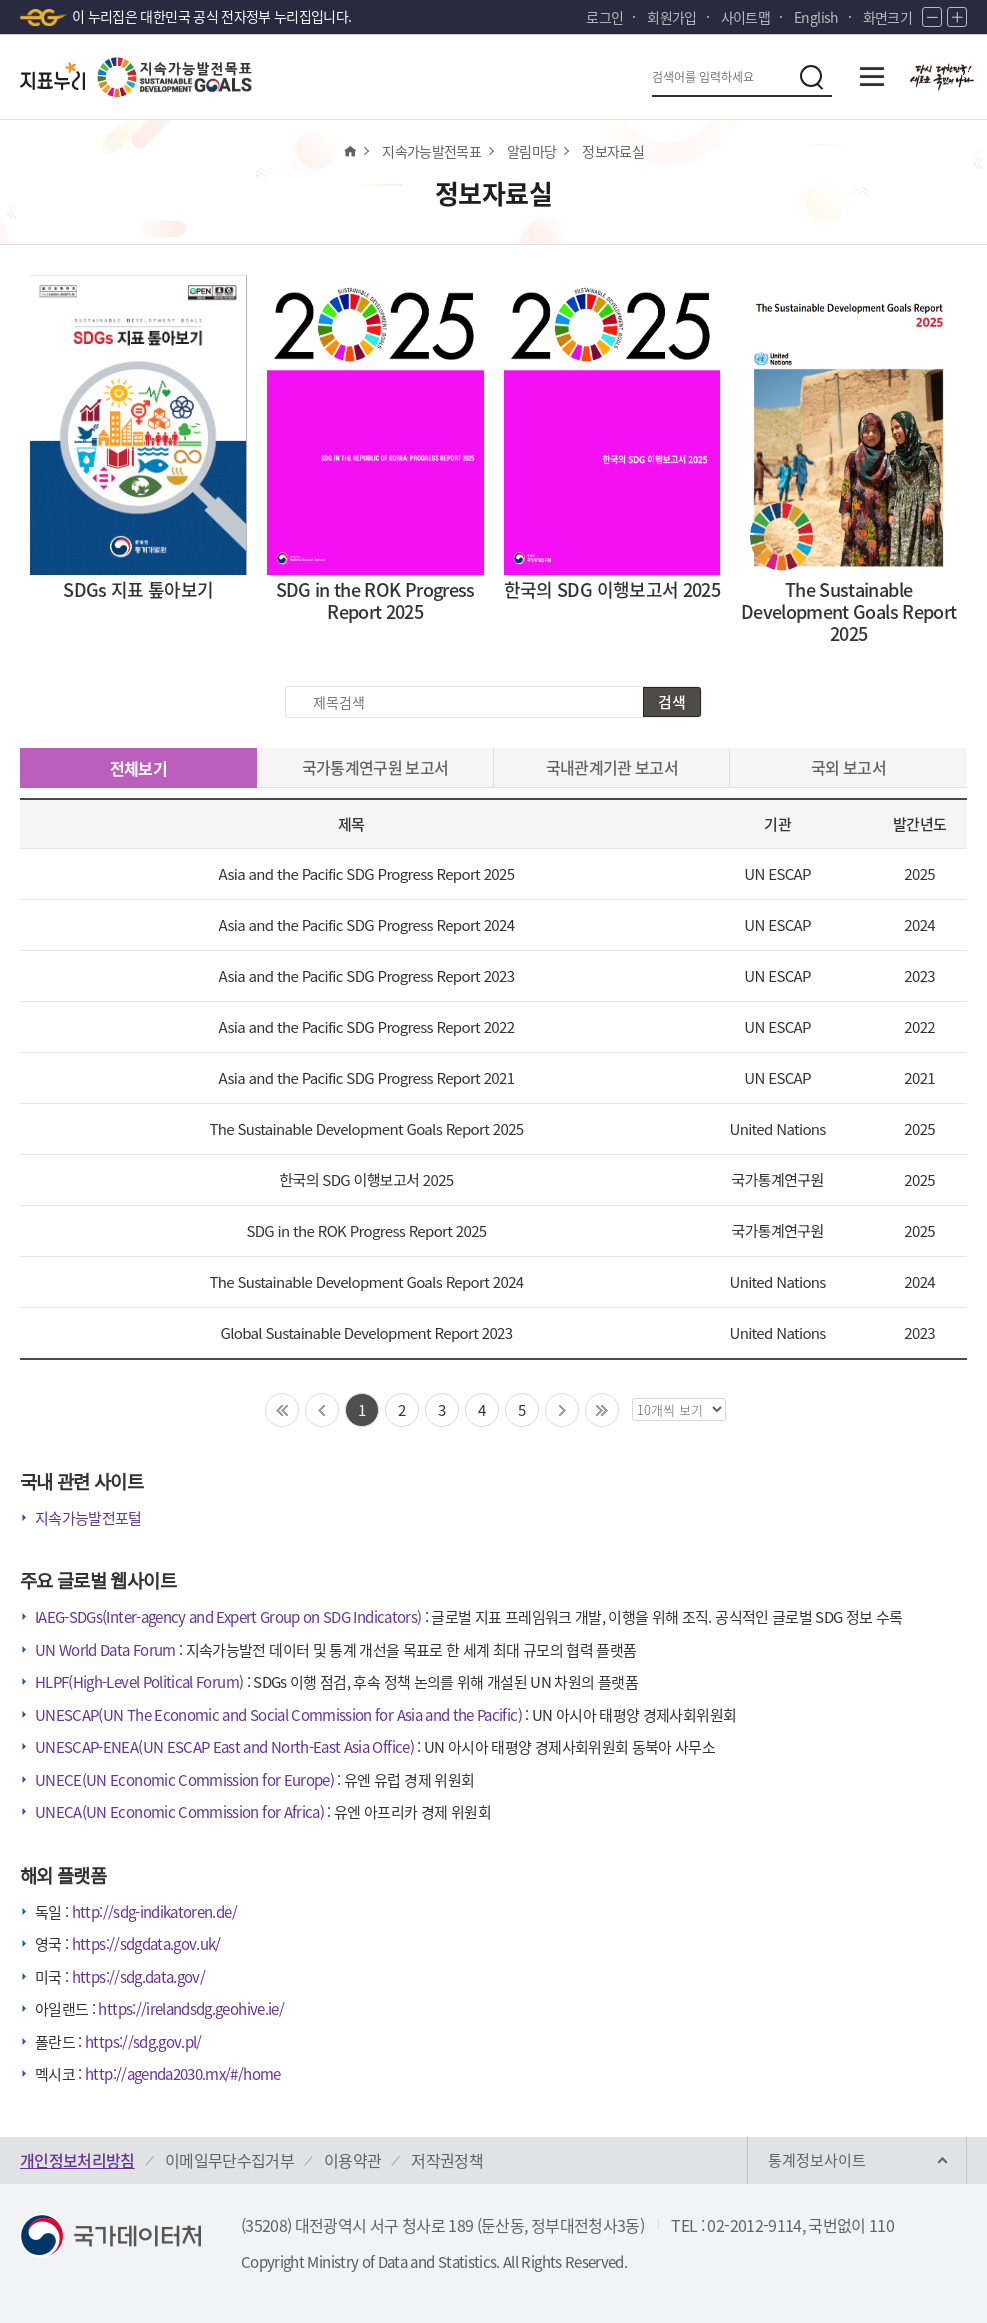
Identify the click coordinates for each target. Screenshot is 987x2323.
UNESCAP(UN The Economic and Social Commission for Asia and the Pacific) (278, 1715)
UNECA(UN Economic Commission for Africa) (179, 1812)
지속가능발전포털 (88, 1518)
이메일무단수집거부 (229, 2160)
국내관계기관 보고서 (612, 767)
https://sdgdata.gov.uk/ (146, 1944)
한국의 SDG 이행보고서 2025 (366, 1179)
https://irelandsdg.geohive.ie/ (191, 2009)
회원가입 (671, 17)
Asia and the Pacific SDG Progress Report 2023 (367, 975)
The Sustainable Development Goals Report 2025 (366, 1128)
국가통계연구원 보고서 (375, 767)
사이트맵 (745, 17)
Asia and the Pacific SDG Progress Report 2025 (367, 873)
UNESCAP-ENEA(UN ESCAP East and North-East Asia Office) (224, 1747)
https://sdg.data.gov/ (138, 1977)
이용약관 (352, 2160)
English (816, 17)
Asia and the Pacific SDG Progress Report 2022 (367, 1026)
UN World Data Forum (105, 1650)
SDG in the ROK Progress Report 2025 (366, 1230)
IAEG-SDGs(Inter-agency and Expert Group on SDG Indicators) (228, 1617)
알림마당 (531, 151)
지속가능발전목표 (431, 151)
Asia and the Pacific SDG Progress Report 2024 (367, 924)
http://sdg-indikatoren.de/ (154, 1912)
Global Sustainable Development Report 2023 (366, 1332)
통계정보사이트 (817, 2160)
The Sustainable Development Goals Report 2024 (366, 1281)
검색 (672, 702)
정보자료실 (613, 151)
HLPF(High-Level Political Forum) (139, 1682)
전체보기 (138, 768)
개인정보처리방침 (77, 2160)
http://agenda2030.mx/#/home (182, 2074)
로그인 (604, 17)
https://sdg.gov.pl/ (143, 2042)
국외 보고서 (848, 767)
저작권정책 (447, 2160)
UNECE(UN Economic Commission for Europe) (184, 1780)
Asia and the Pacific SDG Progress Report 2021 (367, 1077)
